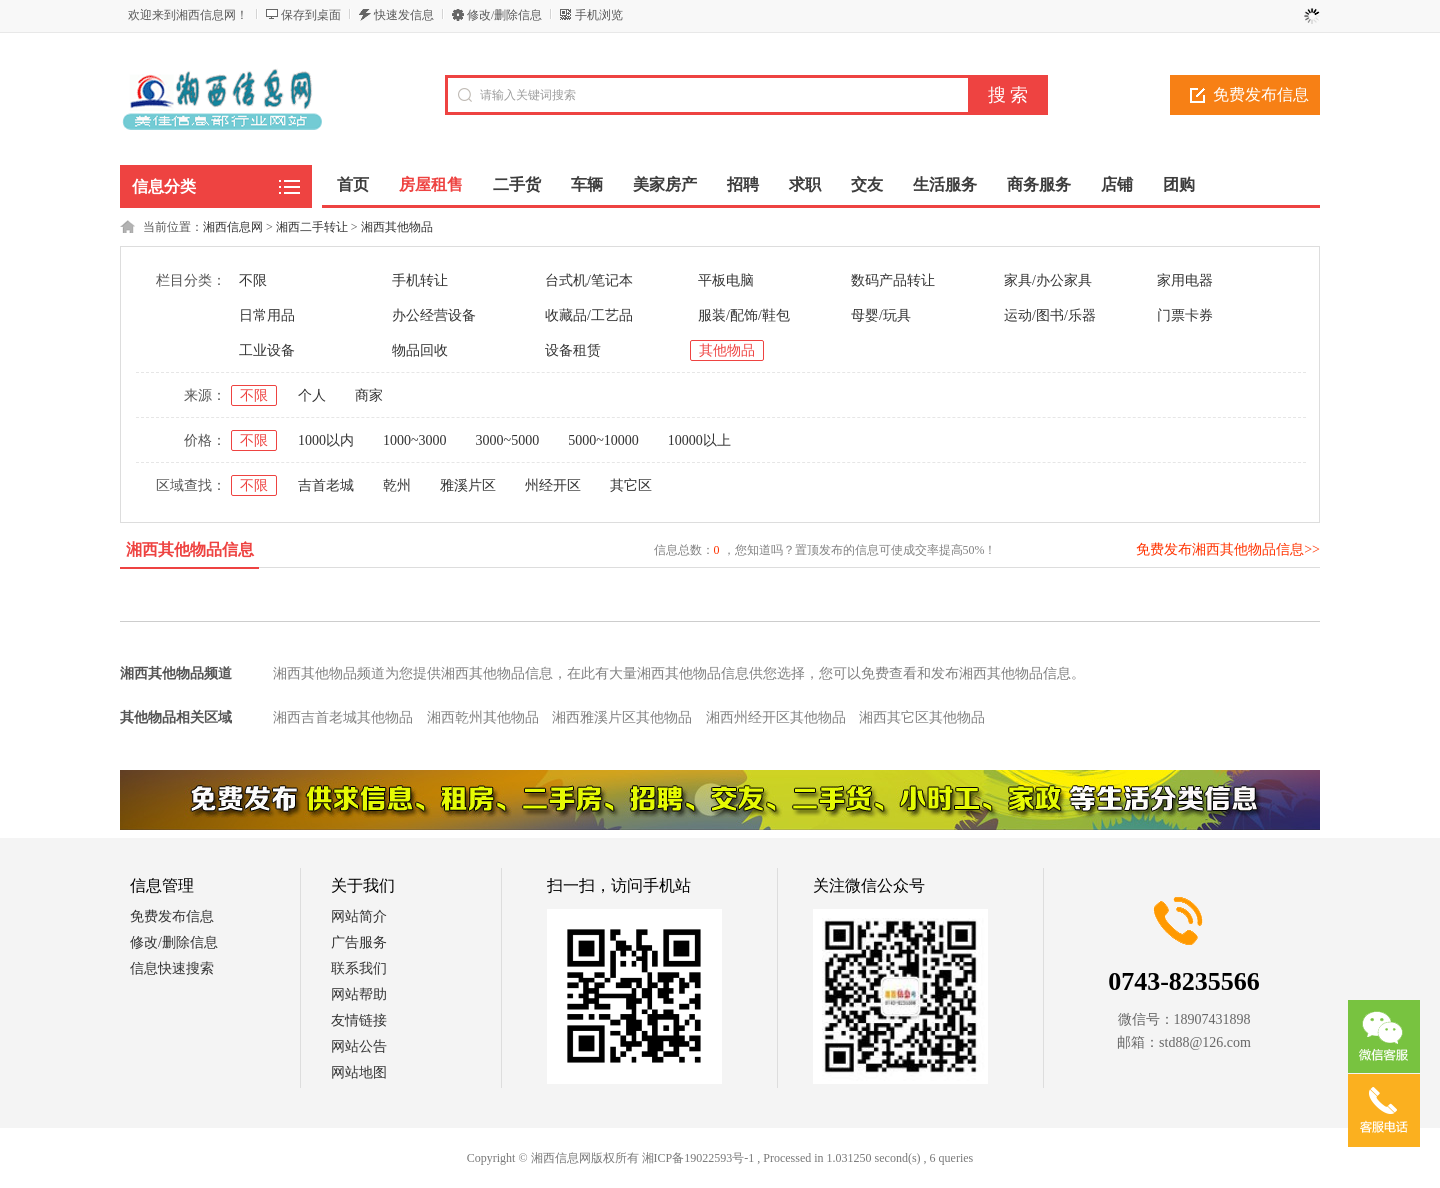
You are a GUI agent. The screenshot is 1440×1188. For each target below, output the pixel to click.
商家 (369, 395)
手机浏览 (599, 15)
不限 (253, 280)
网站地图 (359, 1072)
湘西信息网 (233, 227)
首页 (353, 184)
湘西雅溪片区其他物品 (622, 717)
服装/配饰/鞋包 (744, 315)
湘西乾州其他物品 (483, 717)
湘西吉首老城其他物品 (343, 717)
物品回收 (420, 350)
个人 (312, 395)
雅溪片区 (468, 485)
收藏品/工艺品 (589, 315)
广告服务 (359, 942)
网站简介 (359, 916)
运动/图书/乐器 (1050, 315)
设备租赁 (573, 350)
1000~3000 (415, 440)
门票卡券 (1185, 315)
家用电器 (1185, 280)
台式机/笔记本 (589, 280)
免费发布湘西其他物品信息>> (1228, 549)
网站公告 (359, 1046)
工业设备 (267, 350)
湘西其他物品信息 (190, 549)
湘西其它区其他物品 (922, 717)
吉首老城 (326, 485)
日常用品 (267, 315)
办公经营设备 (434, 315)
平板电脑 (726, 280)
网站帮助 (359, 994)
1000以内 (326, 440)
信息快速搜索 (172, 968)
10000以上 (699, 440)
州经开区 (553, 485)
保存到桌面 (311, 15)
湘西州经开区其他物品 (776, 717)
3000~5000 (508, 440)
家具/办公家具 (1048, 280)
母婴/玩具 (881, 315)
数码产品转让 (893, 280)
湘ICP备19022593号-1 (698, 1158)
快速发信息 (404, 15)
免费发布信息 (1261, 94)
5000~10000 (603, 440)
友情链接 (359, 1020)
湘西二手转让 (312, 227)
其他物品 (727, 350)
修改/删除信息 (504, 15)
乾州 (397, 485)
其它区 (631, 485)
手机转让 (420, 280)
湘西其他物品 (397, 227)
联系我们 (359, 968)
